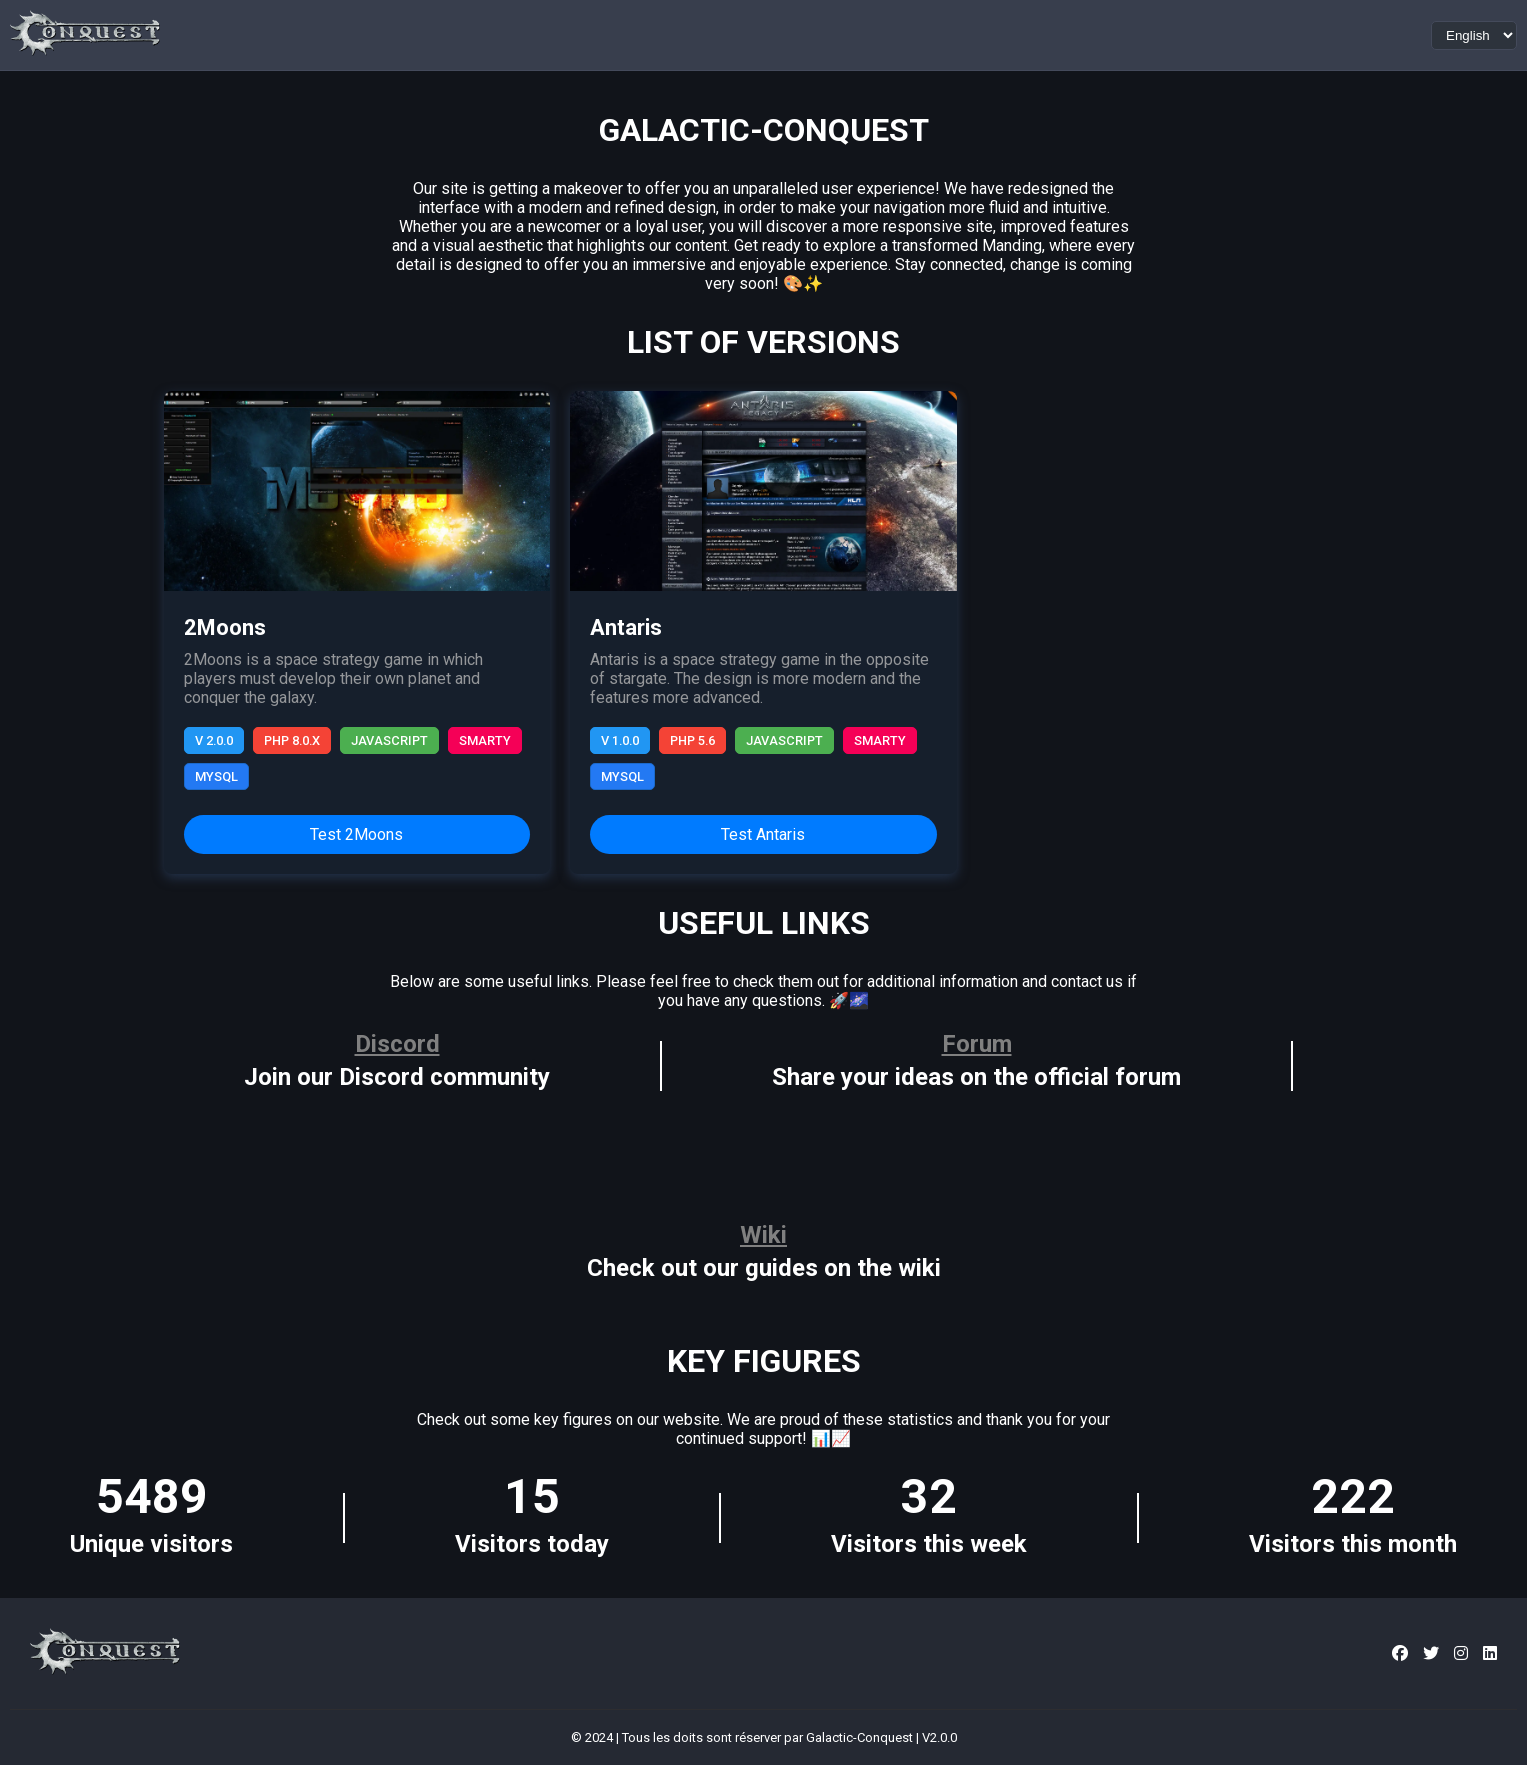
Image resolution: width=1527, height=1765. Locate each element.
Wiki (763, 1235)
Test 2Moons (356, 834)
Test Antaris (763, 834)
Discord (397, 1044)
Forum (977, 1044)
